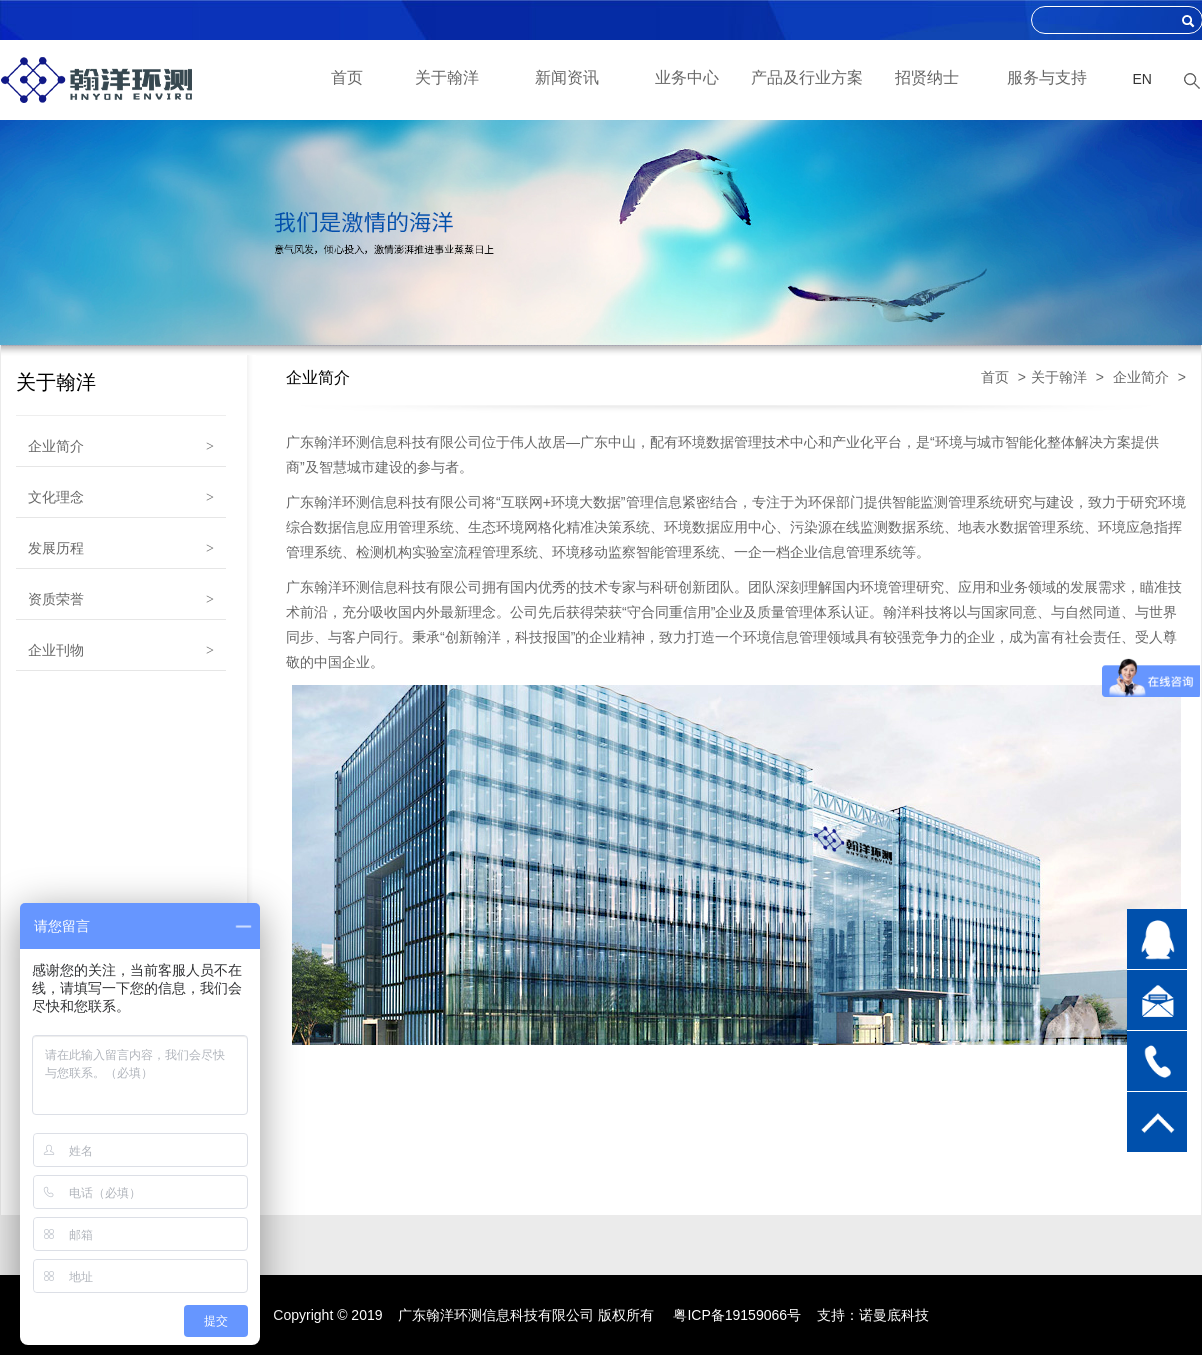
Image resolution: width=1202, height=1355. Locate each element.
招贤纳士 (927, 77)
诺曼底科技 (894, 1315)
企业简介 (1141, 377)
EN (1142, 79)
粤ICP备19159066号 (737, 1315)
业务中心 (687, 77)
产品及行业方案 (807, 77)
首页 (347, 77)
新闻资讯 (567, 77)
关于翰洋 (447, 77)
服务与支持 (1047, 77)
